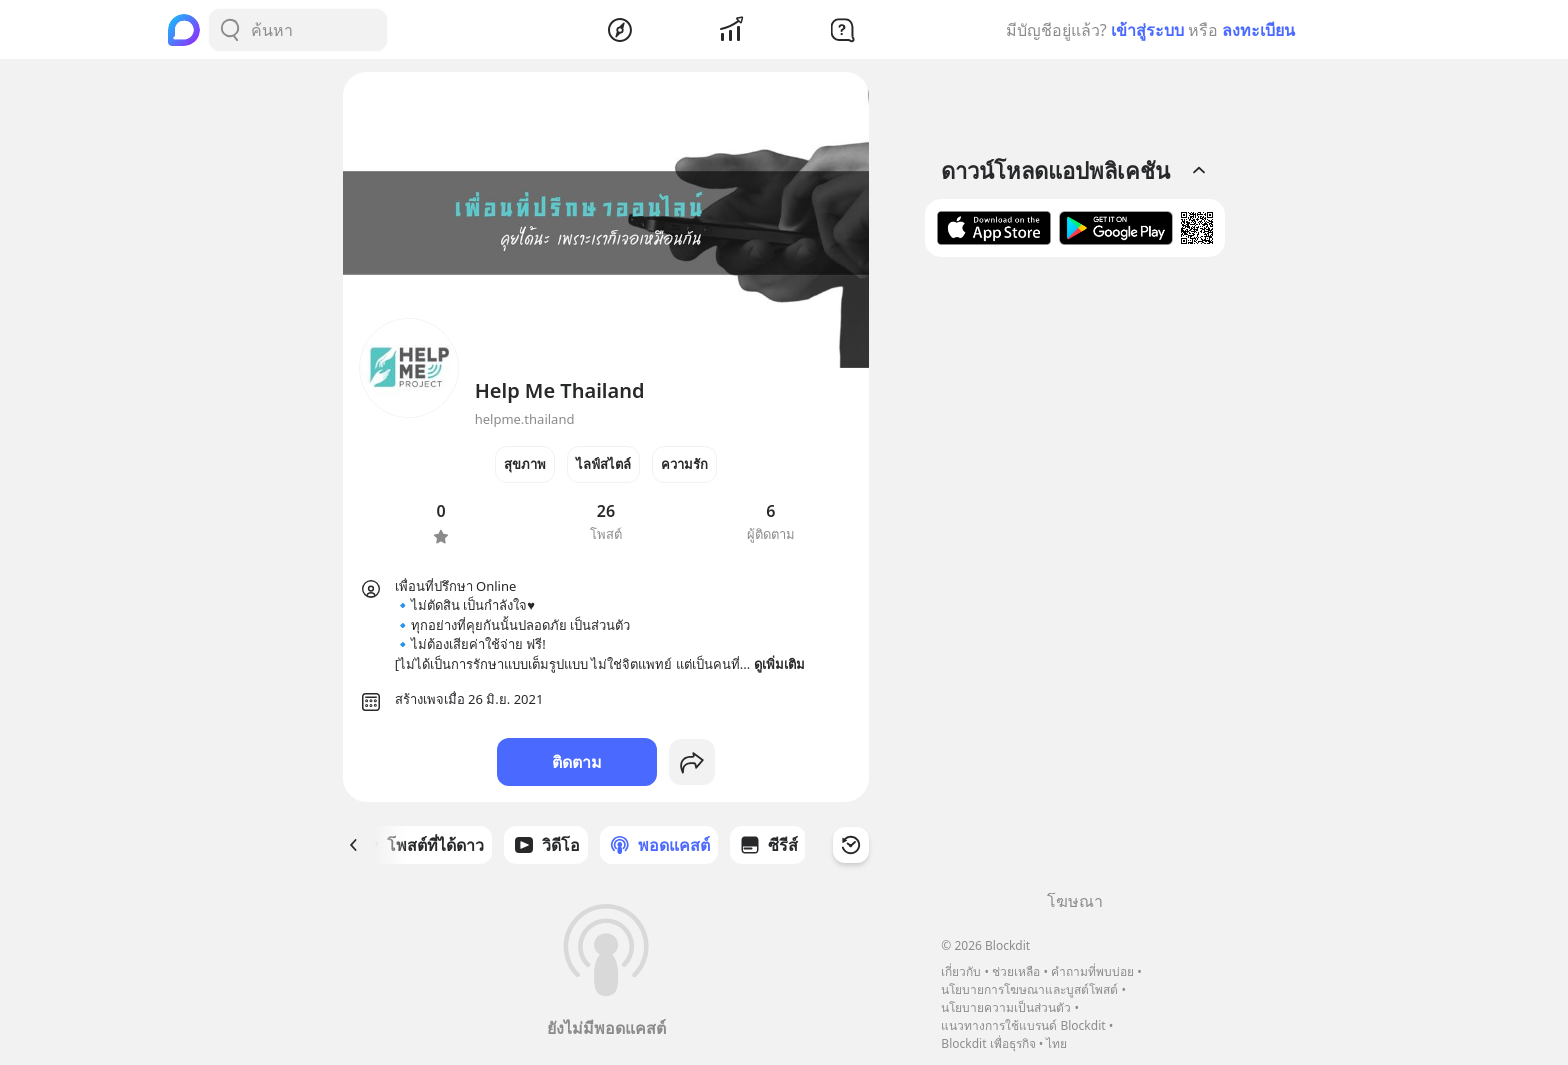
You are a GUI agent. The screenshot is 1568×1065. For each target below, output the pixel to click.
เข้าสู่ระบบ (1147, 30)
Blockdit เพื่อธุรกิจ (988, 1043)
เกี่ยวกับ (961, 971)
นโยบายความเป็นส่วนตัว (1006, 1007)
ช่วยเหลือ (1016, 971)
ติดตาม (577, 762)
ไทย (1056, 1043)
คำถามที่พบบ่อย (1092, 971)
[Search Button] (230, 30)
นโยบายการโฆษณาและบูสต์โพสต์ (1029, 989)
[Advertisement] (1075, 581)
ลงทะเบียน (1258, 30)
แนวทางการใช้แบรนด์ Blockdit (1023, 1025)
